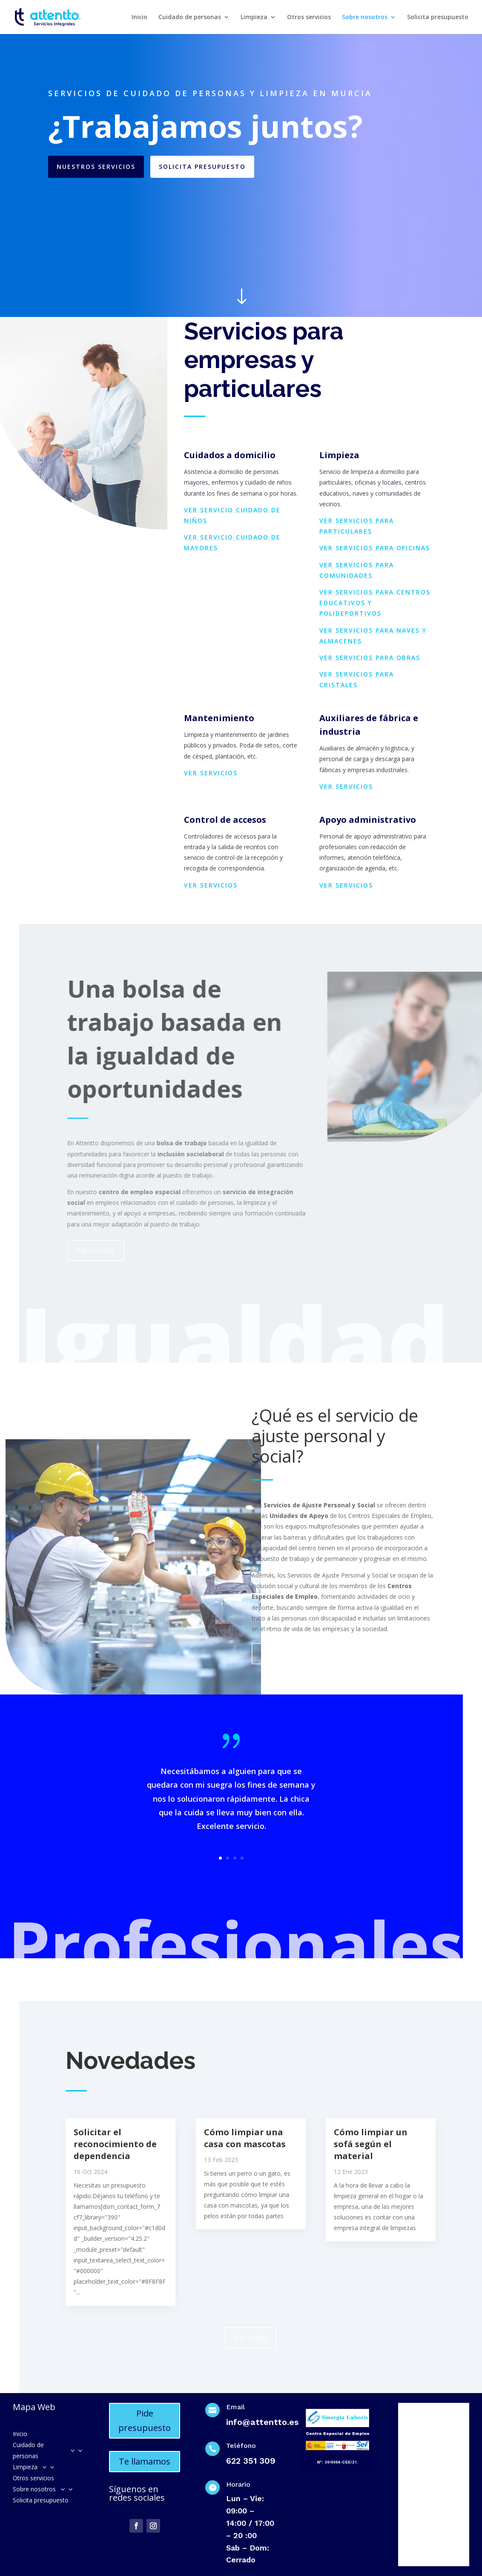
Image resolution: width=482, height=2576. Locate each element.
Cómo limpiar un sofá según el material (370, 2144)
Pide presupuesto (144, 2420)
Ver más (250, 2330)
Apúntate (101, 1250)
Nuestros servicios (96, 167)
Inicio (139, 17)
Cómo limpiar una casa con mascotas (245, 2138)
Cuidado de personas (189, 17)
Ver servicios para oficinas (374, 548)
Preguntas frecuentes (305, 1647)
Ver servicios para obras (369, 657)
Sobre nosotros (364, 17)
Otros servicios (309, 17)
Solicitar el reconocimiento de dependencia (115, 2144)
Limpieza (254, 17)
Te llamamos (144, 2461)
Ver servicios (211, 773)
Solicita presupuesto (437, 17)
